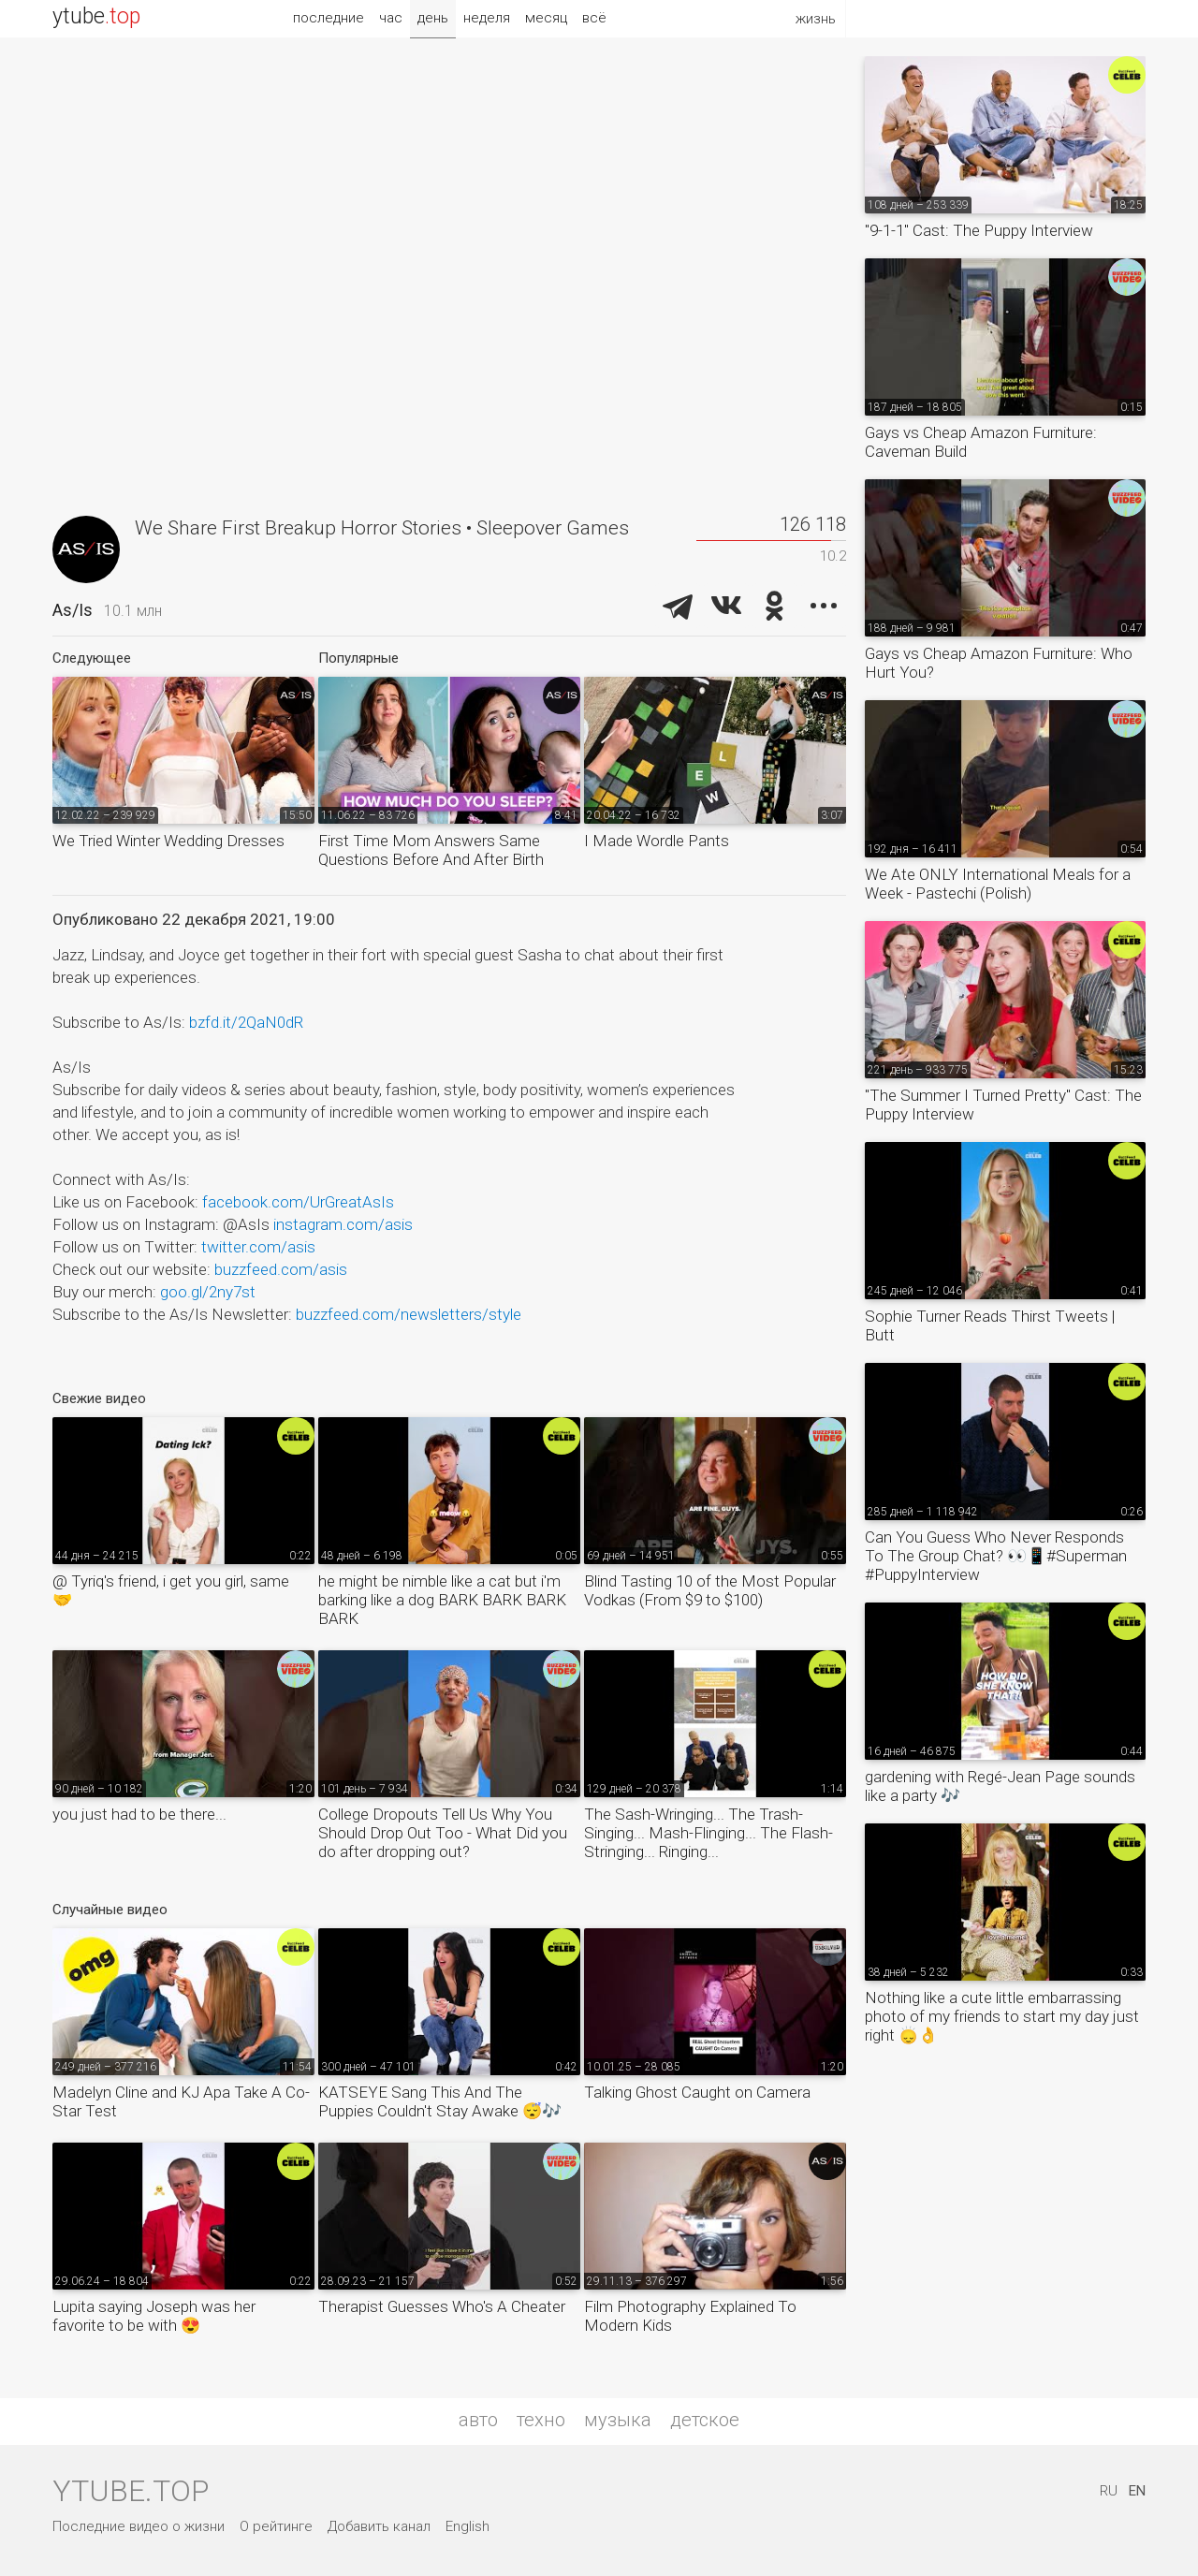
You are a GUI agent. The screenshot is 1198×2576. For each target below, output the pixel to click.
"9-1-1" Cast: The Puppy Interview (979, 230)
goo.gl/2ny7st (208, 1291)
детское (704, 2419)
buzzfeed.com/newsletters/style (408, 1314)
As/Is (72, 610)
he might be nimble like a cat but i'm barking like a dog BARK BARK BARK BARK (442, 1600)
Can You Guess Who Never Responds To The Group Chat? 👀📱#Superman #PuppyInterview (996, 1556)
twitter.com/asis (258, 1246)
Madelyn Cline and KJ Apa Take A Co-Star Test (181, 2101)
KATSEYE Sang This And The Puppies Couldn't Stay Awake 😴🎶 (440, 2101)
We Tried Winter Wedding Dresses (168, 840)
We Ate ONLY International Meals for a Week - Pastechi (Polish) (998, 883)
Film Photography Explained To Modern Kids (690, 2315)
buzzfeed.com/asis (280, 1269)
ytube (96, 16)
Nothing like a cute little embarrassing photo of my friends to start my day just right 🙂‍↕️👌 (1002, 2016)
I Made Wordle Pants (656, 840)
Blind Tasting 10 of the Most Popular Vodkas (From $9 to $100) (710, 1590)
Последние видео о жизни (138, 2526)
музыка (617, 2419)
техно (541, 2419)
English (467, 2526)
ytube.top (130, 2491)
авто (478, 2419)
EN (1137, 2490)
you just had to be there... (139, 1814)
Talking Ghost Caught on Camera (697, 2092)
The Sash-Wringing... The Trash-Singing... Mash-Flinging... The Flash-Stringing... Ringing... (708, 1833)
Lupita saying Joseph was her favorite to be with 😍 (154, 2315)
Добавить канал (379, 2526)
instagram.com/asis (343, 1224)
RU (1109, 2490)
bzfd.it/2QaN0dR (246, 1022)
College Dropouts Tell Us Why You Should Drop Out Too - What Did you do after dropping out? (442, 1833)
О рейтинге (276, 2526)
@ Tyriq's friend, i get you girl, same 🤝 (170, 1590)
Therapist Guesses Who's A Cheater (441, 2306)
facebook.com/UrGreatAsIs (298, 1202)
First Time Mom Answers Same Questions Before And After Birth (431, 850)
